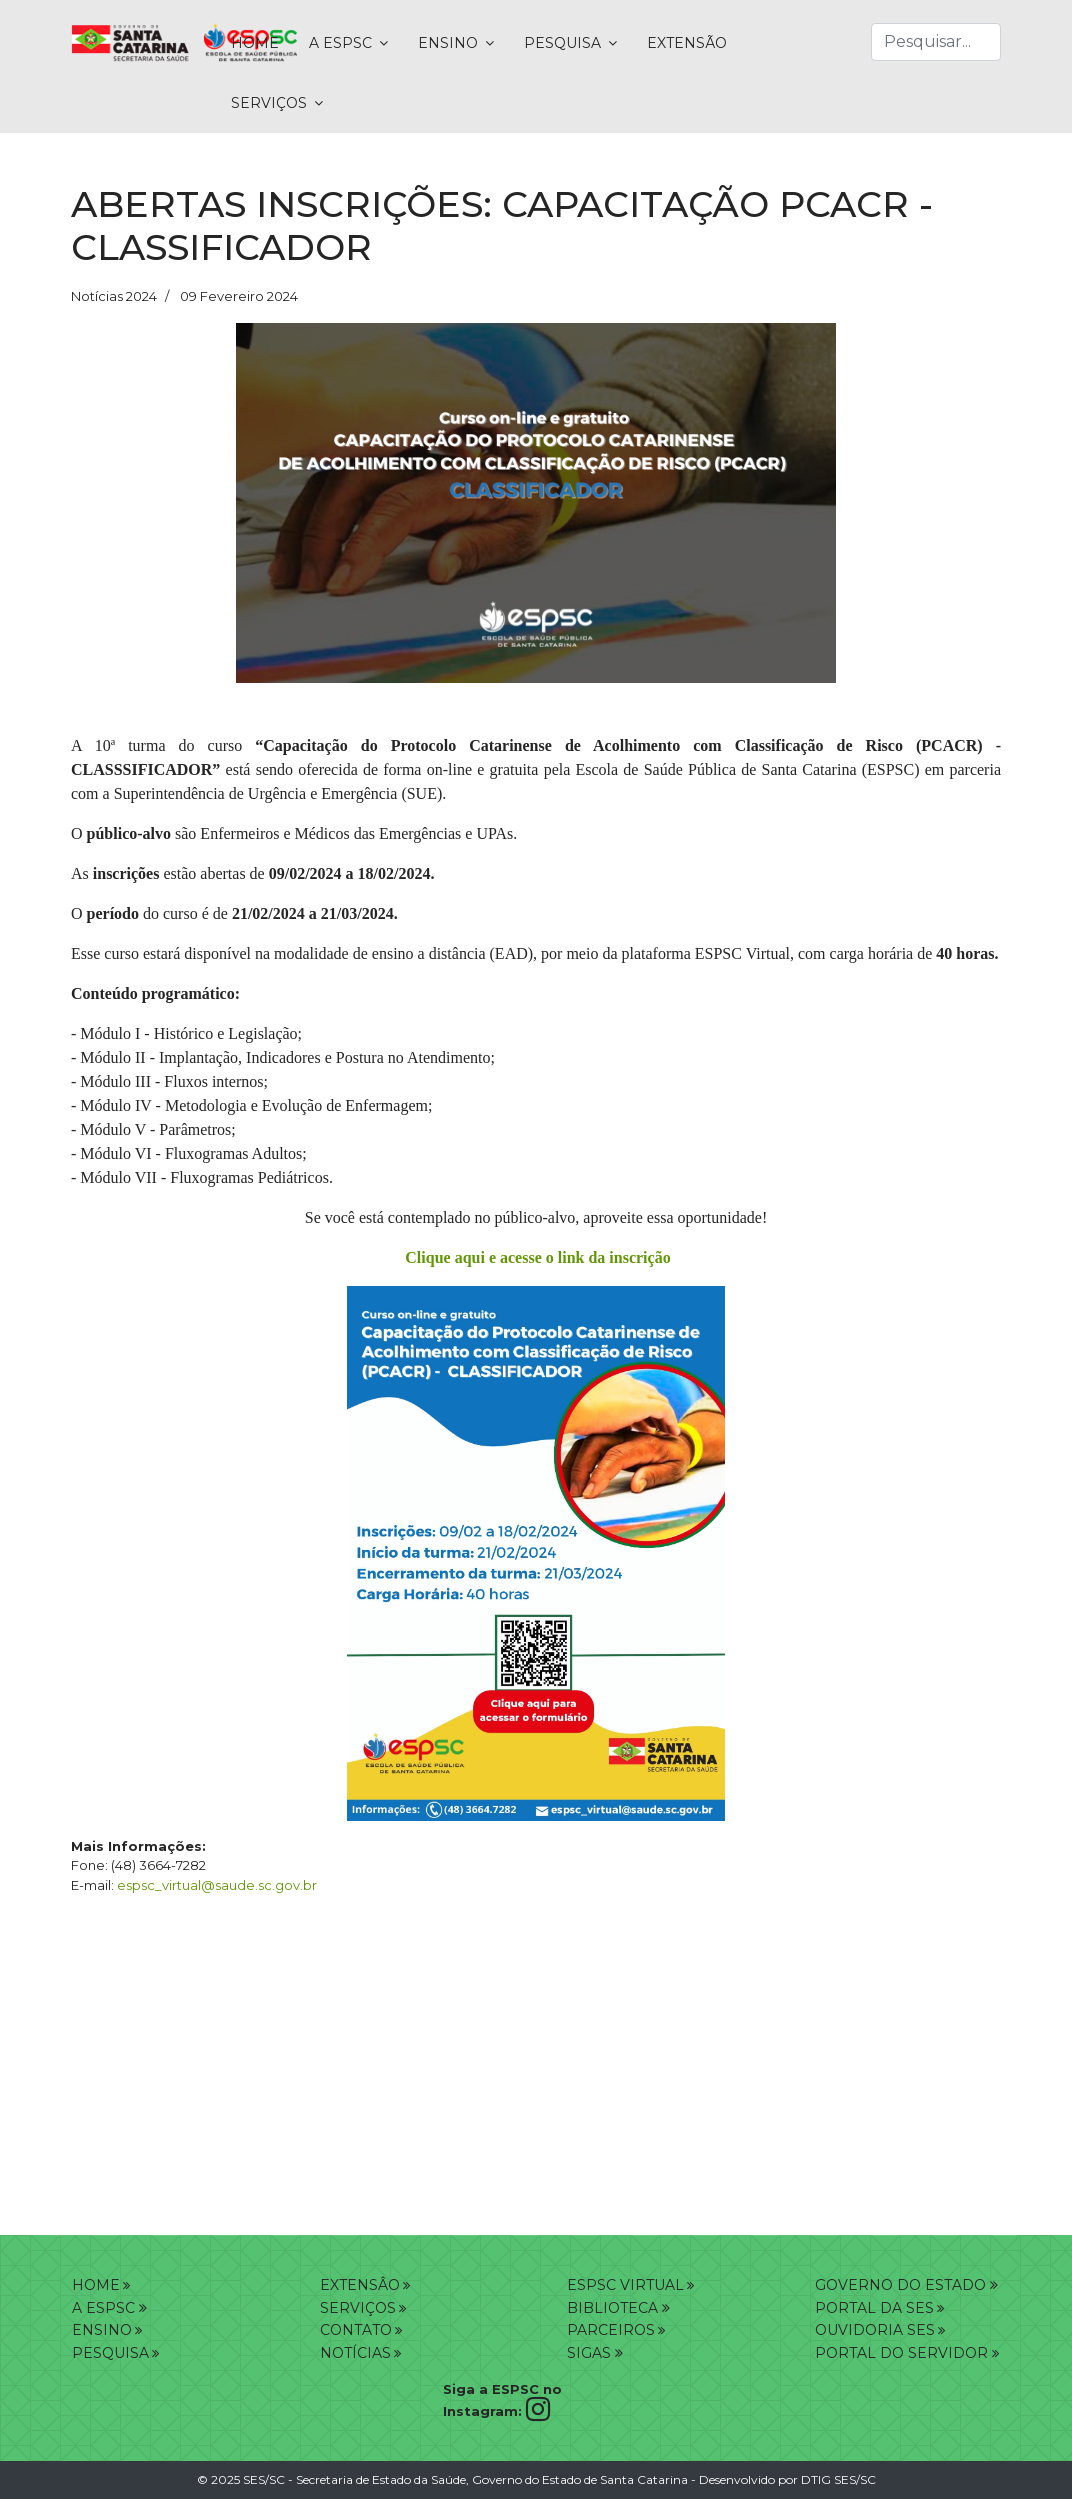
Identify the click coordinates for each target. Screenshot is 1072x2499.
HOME (255, 43)
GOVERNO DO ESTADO (906, 2285)
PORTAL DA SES (874, 2308)
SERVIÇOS (269, 103)
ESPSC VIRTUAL (625, 2285)
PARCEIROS (611, 2330)
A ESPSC (340, 43)
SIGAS (595, 2353)
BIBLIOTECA (618, 2308)
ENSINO (448, 43)
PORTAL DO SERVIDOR (903, 2353)
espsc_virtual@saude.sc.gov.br (217, 1885)
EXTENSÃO (687, 43)
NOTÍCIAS (355, 2353)
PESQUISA (562, 43)
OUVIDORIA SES (875, 2330)
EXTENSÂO (360, 2285)
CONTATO (356, 2330)
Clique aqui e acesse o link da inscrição (537, 1257)
